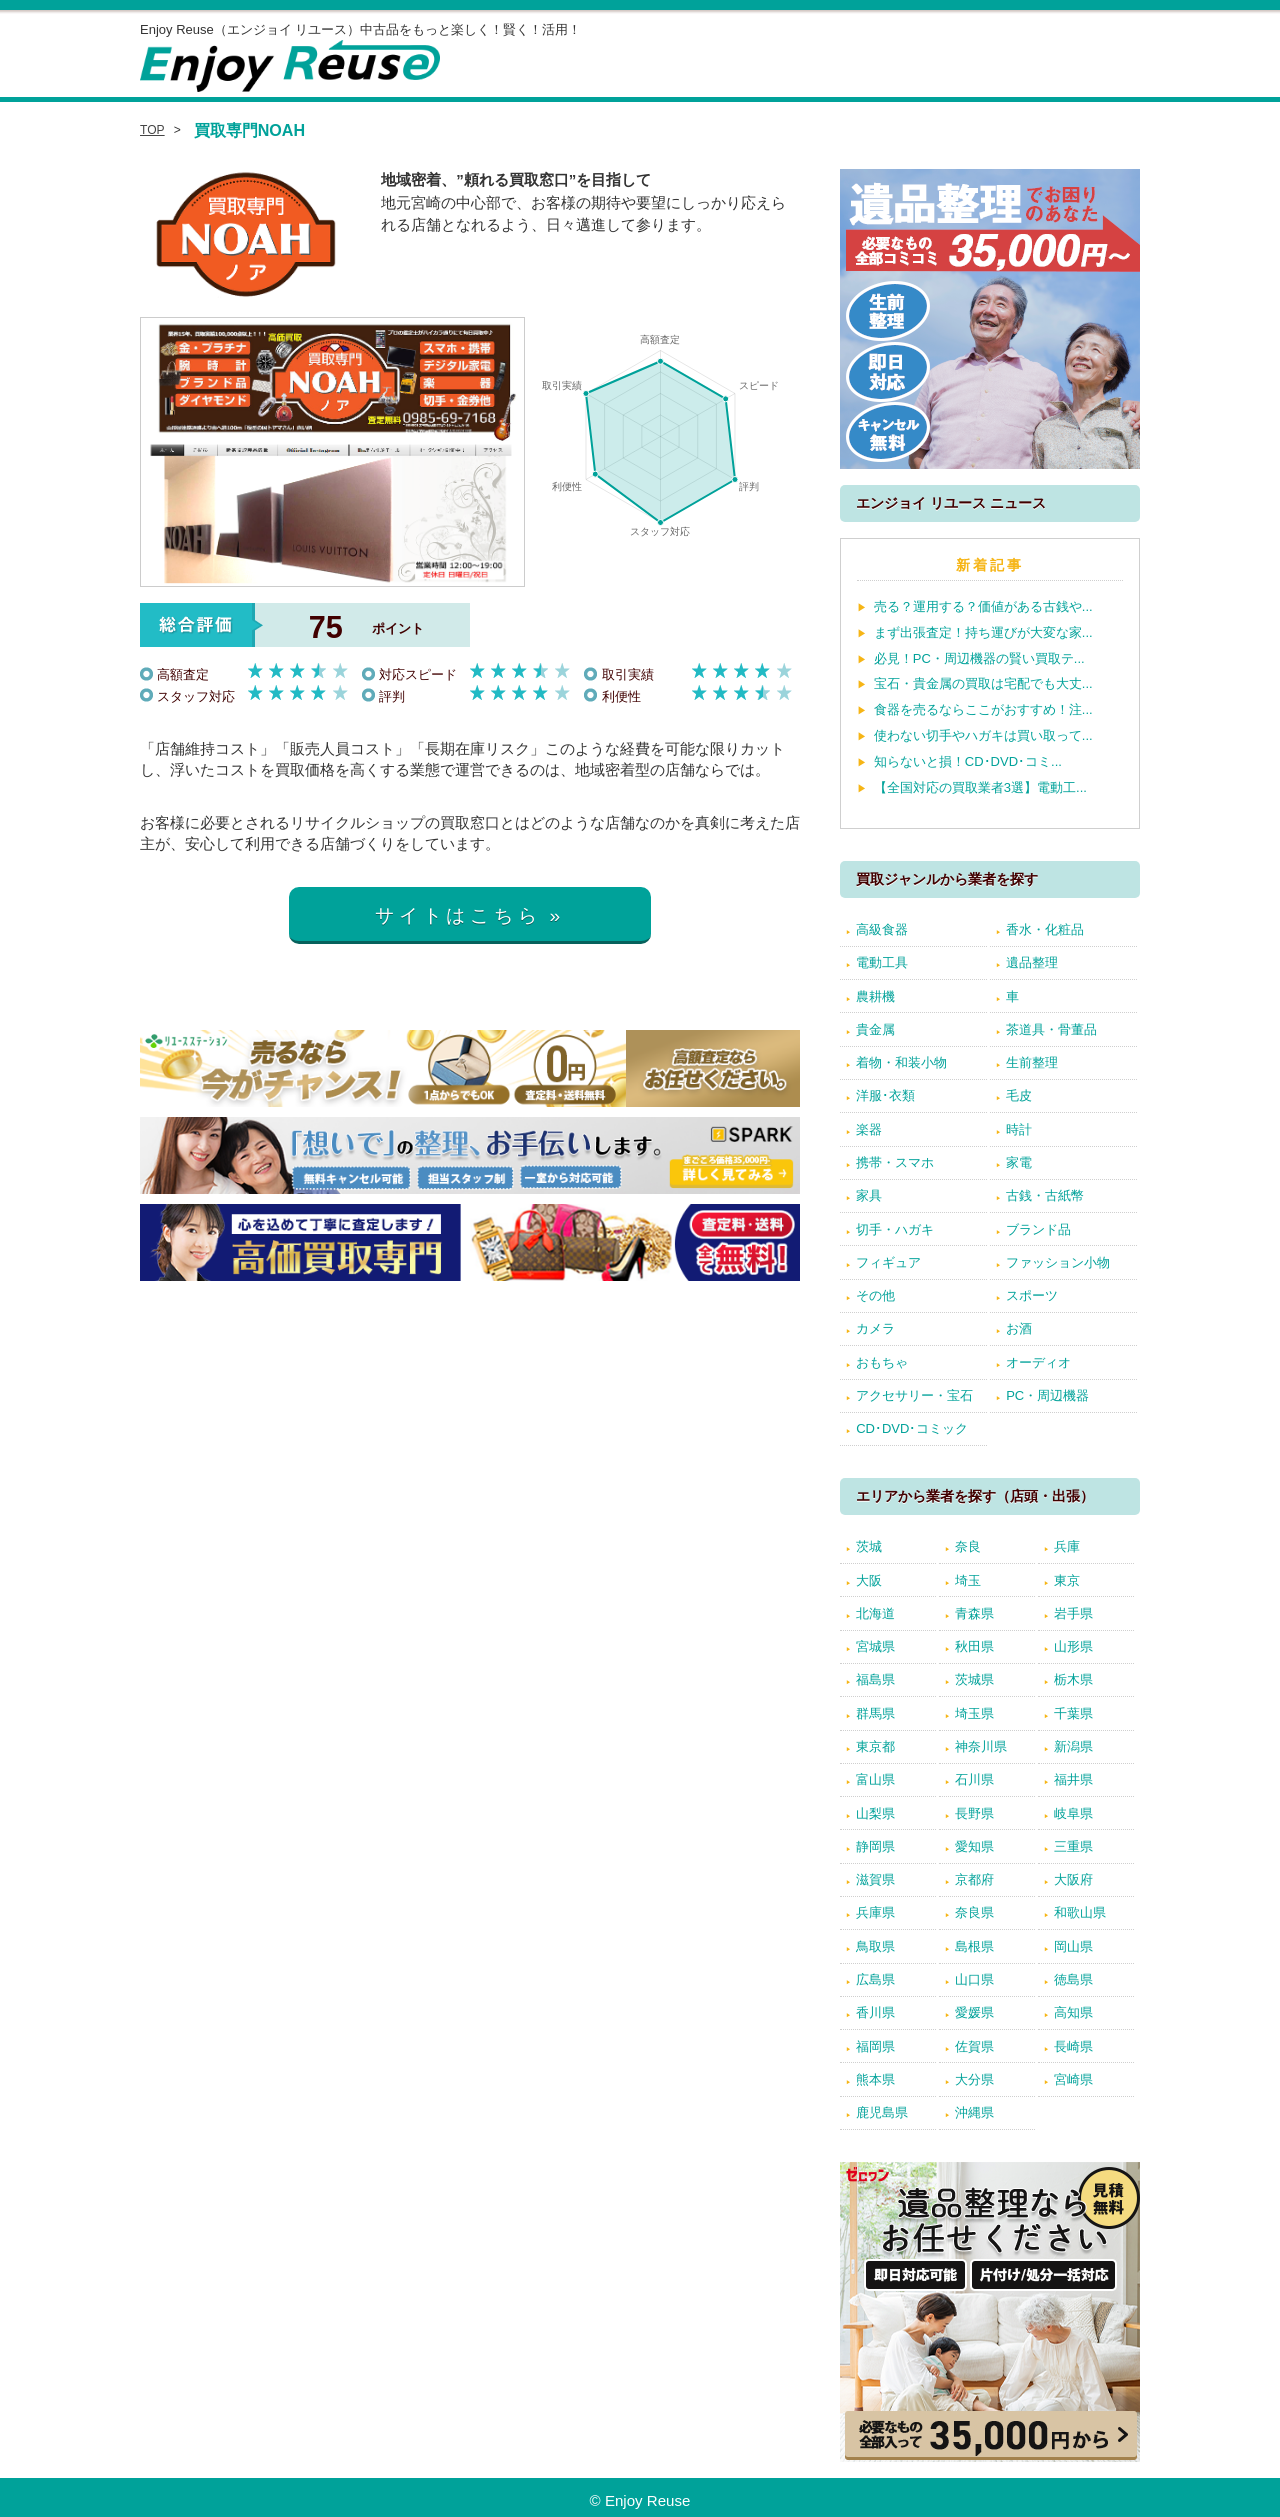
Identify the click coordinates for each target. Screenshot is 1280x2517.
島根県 (974, 1946)
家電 (1019, 1162)
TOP (152, 130)
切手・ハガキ (895, 1229)
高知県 (1073, 2012)
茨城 (869, 1546)
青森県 (974, 1613)
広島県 (875, 1979)
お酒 (1019, 1328)
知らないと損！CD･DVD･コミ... (968, 761)
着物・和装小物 (901, 1062)
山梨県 (875, 1813)
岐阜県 (1073, 1813)
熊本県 (875, 2079)
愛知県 (974, 1846)
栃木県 (1073, 1679)
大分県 (974, 2079)
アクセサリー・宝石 (914, 1395)
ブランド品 (1038, 1229)
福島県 (875, 1679)
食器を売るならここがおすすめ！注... (983, 709)
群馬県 (875, 1713)
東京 (1067, 1580)
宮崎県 (1073, 2079)
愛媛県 (974, 2012)
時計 (1019, 1129)
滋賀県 (875, 1879)
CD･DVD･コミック (912, 1428)
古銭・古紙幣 (1045, 1195)
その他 (875, 1295)
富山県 (875, 1779)
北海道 (875, 1613)
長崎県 (1073, 2046)
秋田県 (974, 1646)
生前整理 (1032, 1062)
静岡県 (875, 1846)
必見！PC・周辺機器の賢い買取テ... (979, 658)
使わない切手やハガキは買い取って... (983, 735)
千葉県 (1073, 1713)
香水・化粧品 (1045, 929)
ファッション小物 (1058, 1262)
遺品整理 (1032, 962)
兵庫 (1067, 1546)
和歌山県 (1080, 1912)
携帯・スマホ (895, 1162)
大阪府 (1073, 1879)
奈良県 (974, 1912)
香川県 (875, 2012)
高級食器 (882, 929)
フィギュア (888, 1262)
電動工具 (882, 962)
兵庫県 (875, 1912)
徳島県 (1073, 1979)
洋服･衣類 (885, 1095)
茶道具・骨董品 (1051, 1029)
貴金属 (875, 1029)
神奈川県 (981, 1746)
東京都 (875, 1746)
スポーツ (1032, 1295)
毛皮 (1019, 1095)
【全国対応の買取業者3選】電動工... (980, 787)
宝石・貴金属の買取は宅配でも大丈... (983, 683)
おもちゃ (882, 1362)
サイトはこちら (458, 915)
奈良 (968, 1546)
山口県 (974, 1979)
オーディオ (1038, 1362)
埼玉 (968, 1580)
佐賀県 (974, 2046)
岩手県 (1073, 1613)
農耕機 (875, 996)
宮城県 (875, 1646)
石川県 (974, 1779)
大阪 (869, 1580)
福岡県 (875, 2046)
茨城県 (974, 1679)
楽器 (869, 1129)
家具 (869, 1195)
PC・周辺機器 (1047, 1395)
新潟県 (1073, 1746)
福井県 (1073, 1779)
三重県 (1073, 1846)
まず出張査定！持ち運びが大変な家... (983, 632)
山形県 (1073, 1646)
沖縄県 (974, 2112)
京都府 (974, 1879)
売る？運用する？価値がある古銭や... (983, 606)
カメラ (875, 1328)
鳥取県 (875, 1946)
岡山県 (1073, 1946)
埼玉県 (974, 1713)
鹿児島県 (882, 2112)
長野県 (974, 1813)
